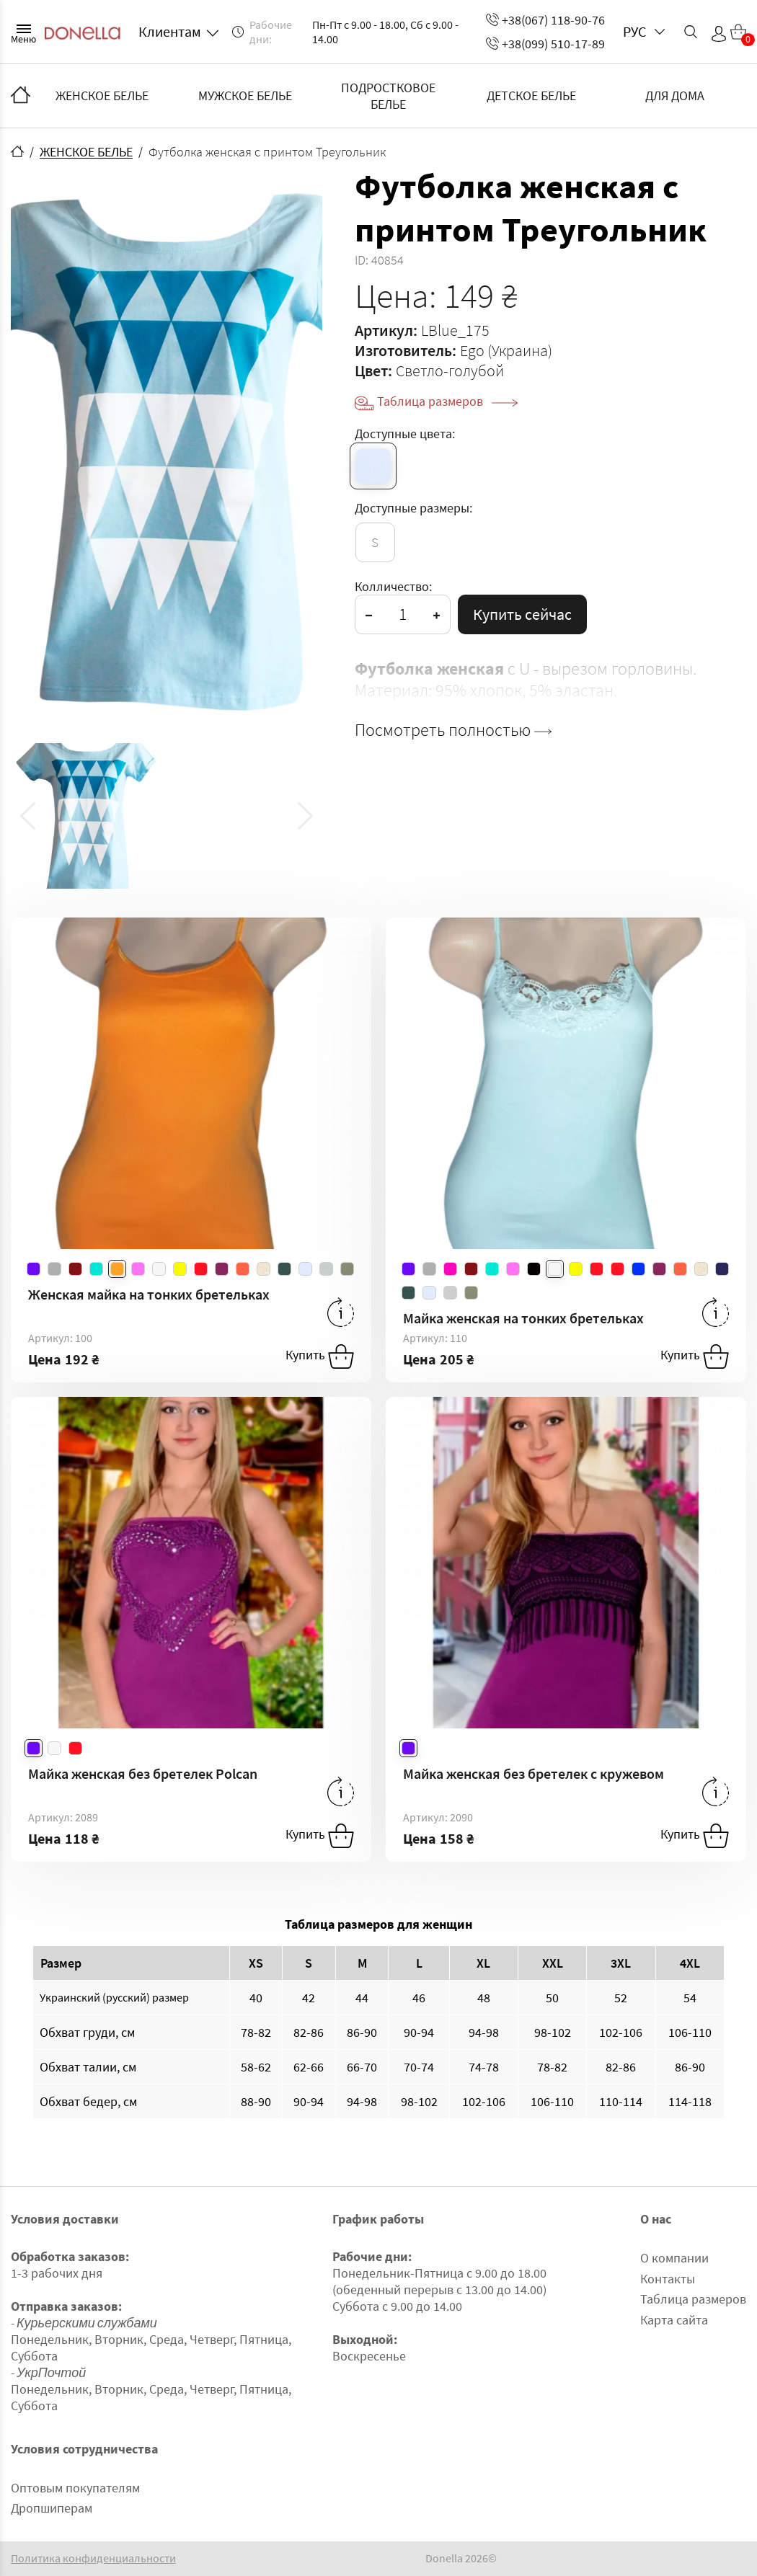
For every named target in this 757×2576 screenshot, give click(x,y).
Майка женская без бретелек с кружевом (533, 1773)
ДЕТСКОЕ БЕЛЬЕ (531, 95)
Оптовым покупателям (75, 2487)
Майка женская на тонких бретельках (523, 1318)
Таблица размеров (447, 401)
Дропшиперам (51, 2508)
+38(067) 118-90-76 (545, 20)
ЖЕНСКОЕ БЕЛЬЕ (102, 95)
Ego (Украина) (506, 350)
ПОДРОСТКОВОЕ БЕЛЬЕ (388, 95)
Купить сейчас (522, 614)
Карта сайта (674, 2319)
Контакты (667, 2278)
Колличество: (393, 586)
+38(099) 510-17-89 (545, 43)
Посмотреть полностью (453, 730)
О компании (674, 2257)
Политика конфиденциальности (93, 2558)
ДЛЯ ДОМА (674, 95)
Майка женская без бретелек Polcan (142, 1773)
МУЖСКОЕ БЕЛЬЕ (245, 95)
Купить (319, 1356)
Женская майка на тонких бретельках (149, 1294)
